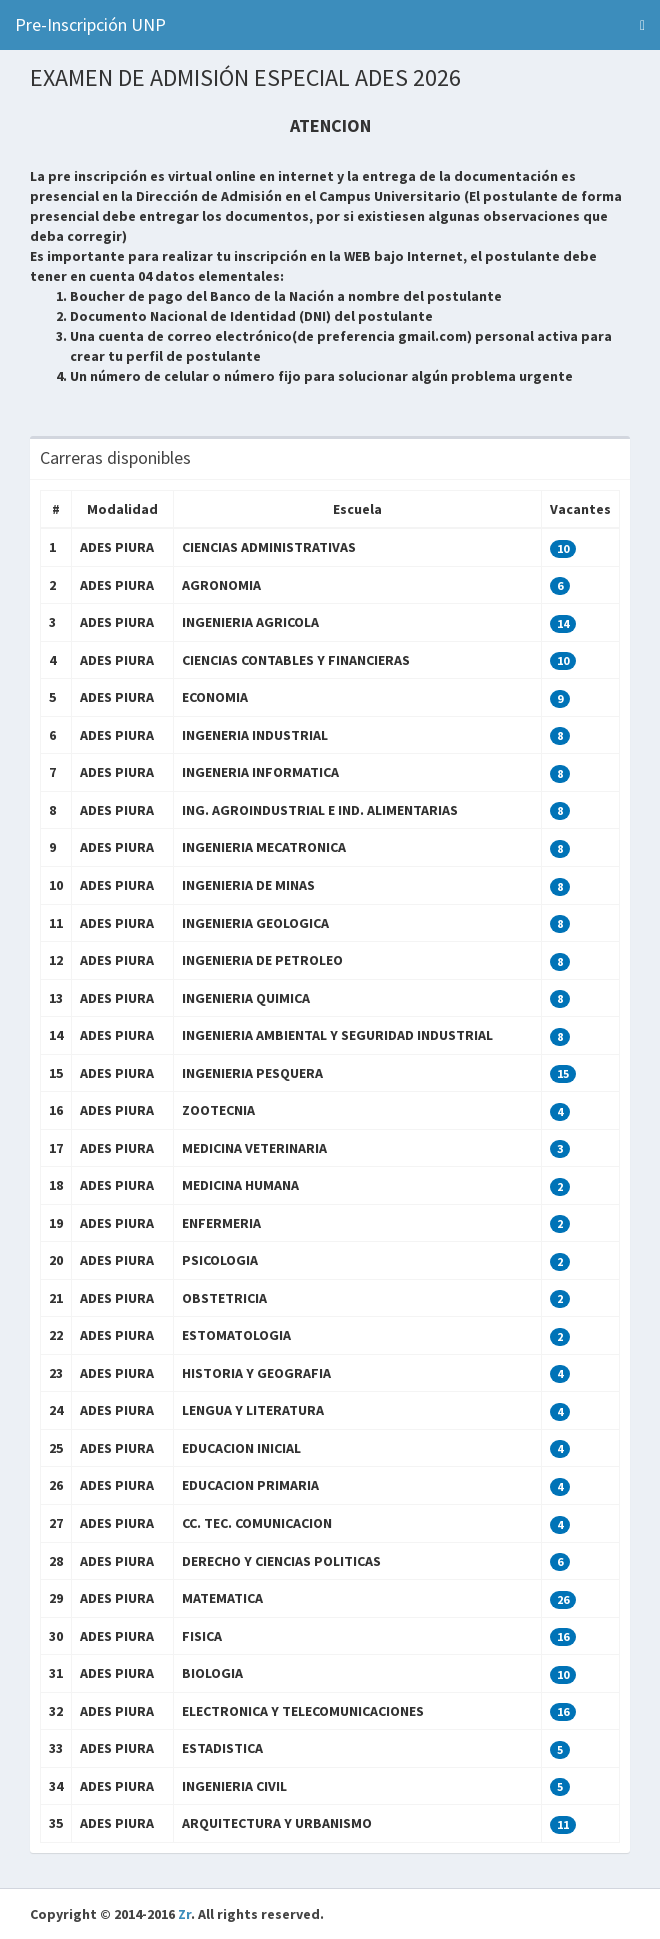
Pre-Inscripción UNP (90, 24)
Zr (184, 1914)
